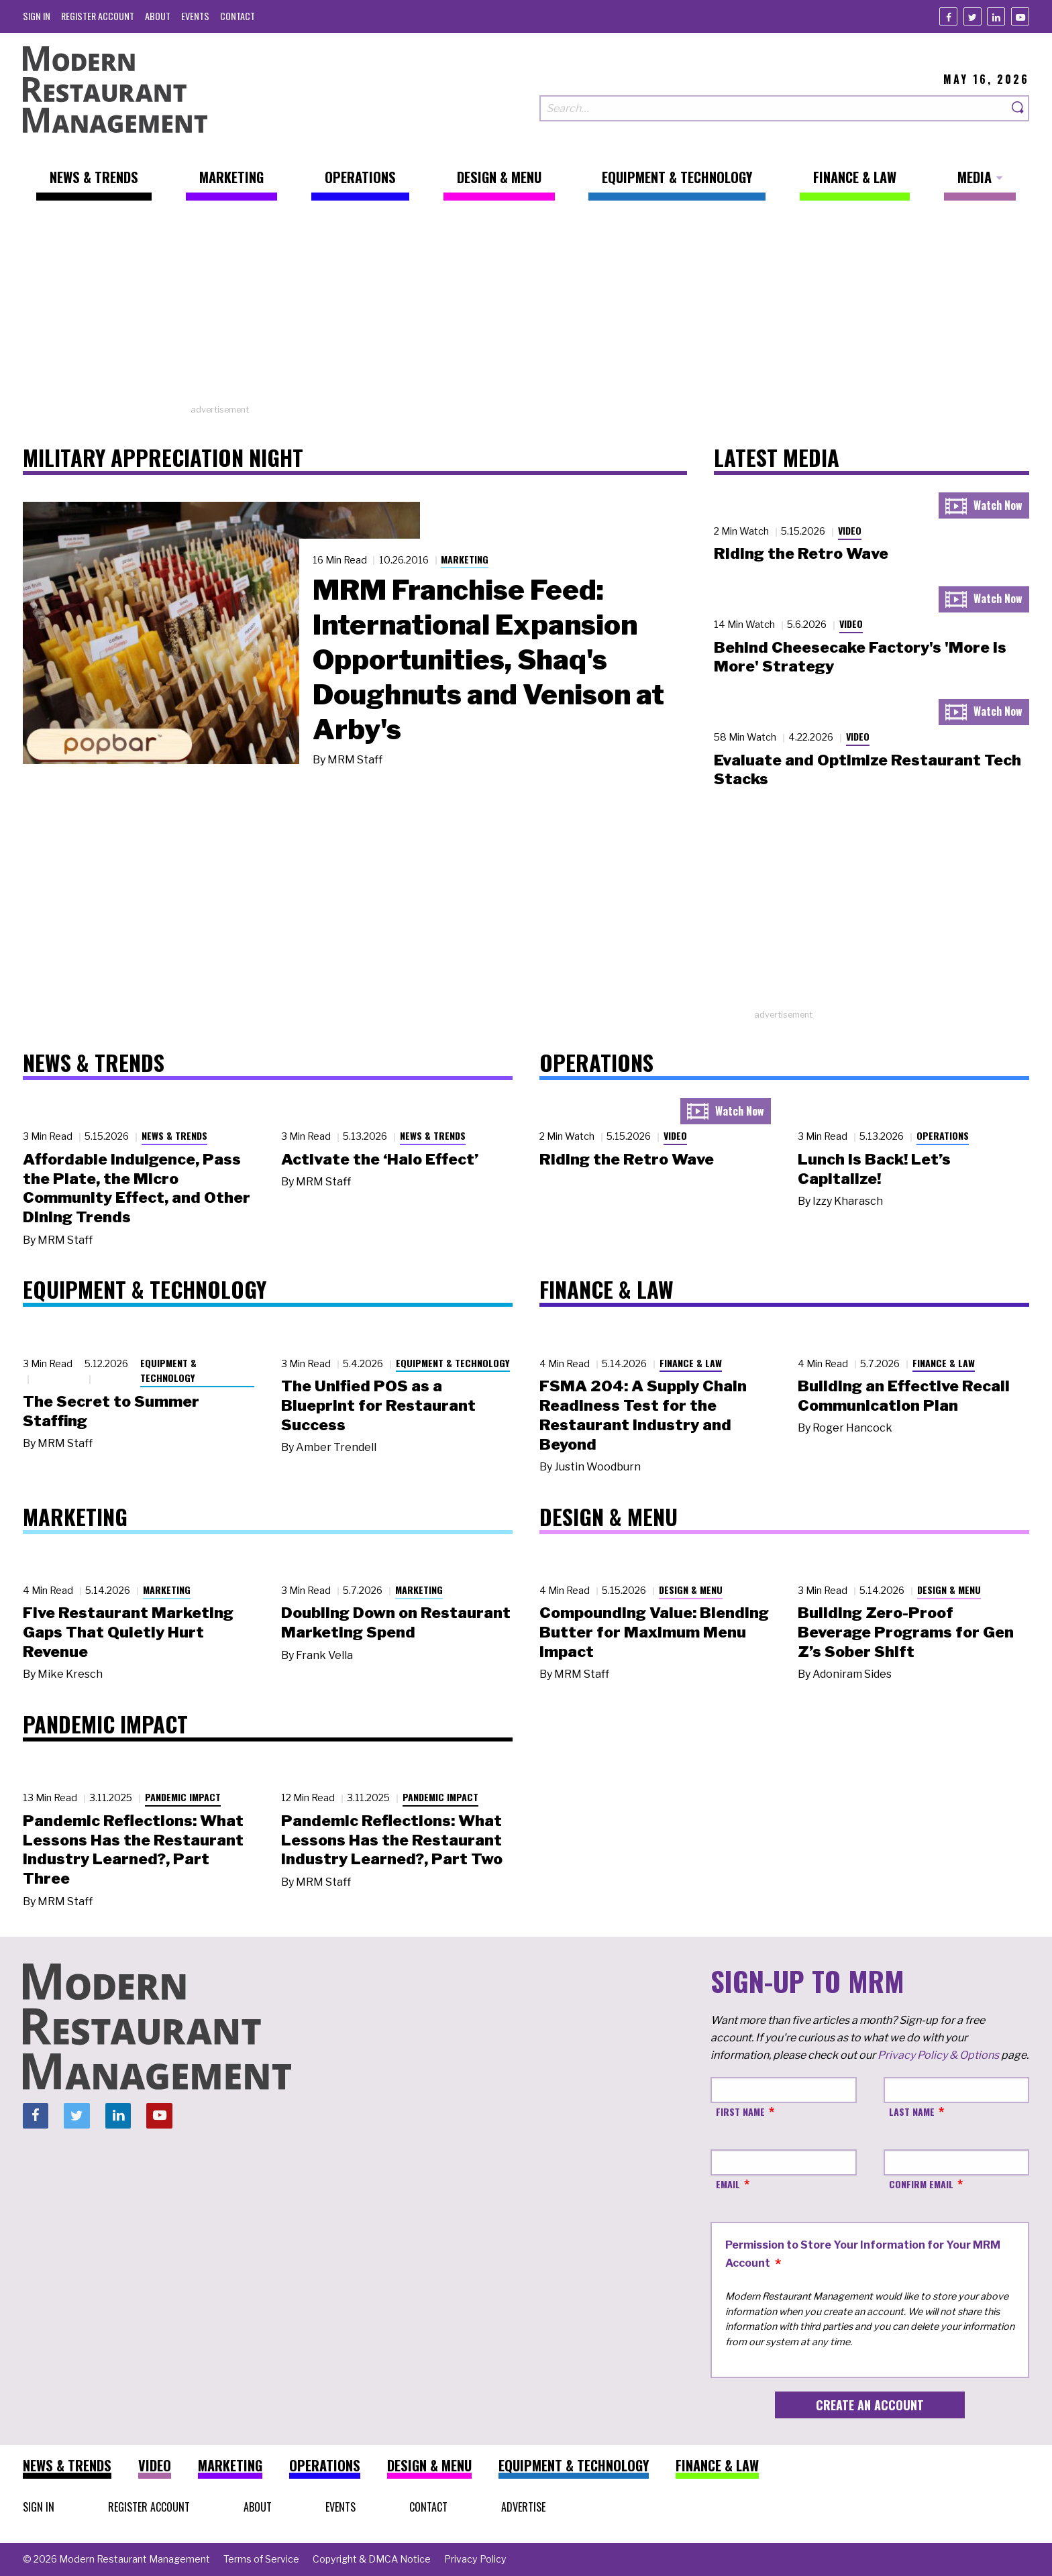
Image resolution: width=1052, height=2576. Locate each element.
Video (849, 530)
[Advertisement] (526, 309)
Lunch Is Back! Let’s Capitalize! (874, 1169)
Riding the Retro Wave (801, 553)
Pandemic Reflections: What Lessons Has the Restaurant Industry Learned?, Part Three (133, 1849)
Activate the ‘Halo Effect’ (379, 1159)
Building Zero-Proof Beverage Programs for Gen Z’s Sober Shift (906, 1632)
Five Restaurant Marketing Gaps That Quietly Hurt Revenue (128, 1632)
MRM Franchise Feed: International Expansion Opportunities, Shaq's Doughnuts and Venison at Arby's (488, 659)
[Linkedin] (996, 16)
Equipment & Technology (168, 1370)
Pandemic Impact (183, 1797)
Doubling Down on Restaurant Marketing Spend (396, 1622)
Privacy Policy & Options (938, 2055)
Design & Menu (691, 1589)
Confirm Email (921, 2184)
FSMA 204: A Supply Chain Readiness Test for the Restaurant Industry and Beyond (643, 1415)
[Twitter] (972, 16)
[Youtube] (1020, 16)
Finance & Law (691, 1363)
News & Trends (174, 1135)
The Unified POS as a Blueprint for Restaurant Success (378, 1405)
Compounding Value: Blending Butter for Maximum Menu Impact (654, 1632)
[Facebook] (948, 16)
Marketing (464, 559)
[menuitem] (36, 16)
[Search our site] (773, 108)
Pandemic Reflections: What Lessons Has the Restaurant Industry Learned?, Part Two (392, 1840)
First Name (740, 2111)
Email (728, 2184)
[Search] (1018, 108)
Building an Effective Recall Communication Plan (904, 1396)
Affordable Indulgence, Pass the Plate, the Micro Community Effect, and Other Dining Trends (136, 1188)
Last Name (912, 2111)
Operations (942, 1135)
